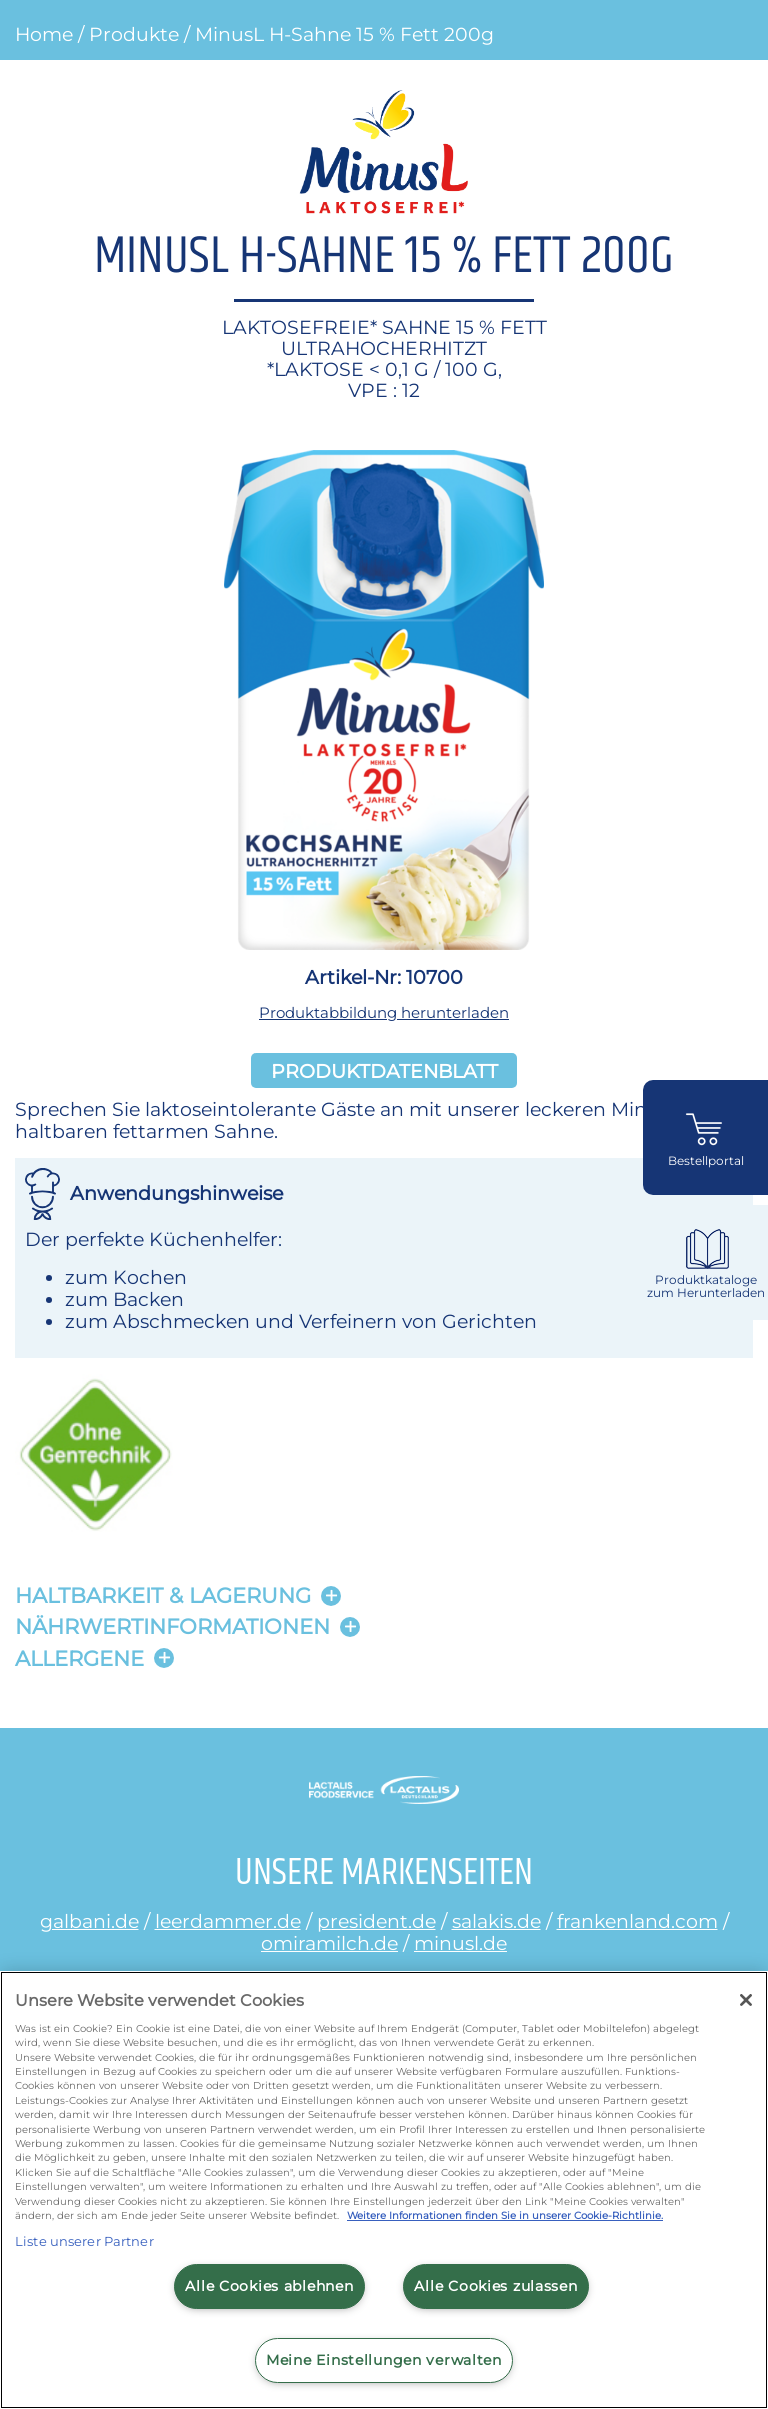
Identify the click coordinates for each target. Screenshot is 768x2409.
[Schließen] (746, 2000)
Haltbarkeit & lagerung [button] (163, 1595)
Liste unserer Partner (84, 2241)
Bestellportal (706, 1161)
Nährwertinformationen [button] (172, 1626)
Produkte (134, 34)
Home (44, 34)
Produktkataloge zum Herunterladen (706, 1286)
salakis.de (496, 1921)
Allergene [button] (79, 1658)
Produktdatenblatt (384, 1071)
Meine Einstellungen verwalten (384, 2360)
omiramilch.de (329, 1943)
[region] (384, 2190)
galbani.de (89, 1921)
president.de (376, 1921)
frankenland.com (637, 1921)
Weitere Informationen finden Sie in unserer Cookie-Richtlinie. (505, 2215)
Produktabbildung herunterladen (384, 1012)
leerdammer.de (228, 1921)
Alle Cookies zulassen (495, 2286)
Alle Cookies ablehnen (269, 2286)
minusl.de (460, 1943)
